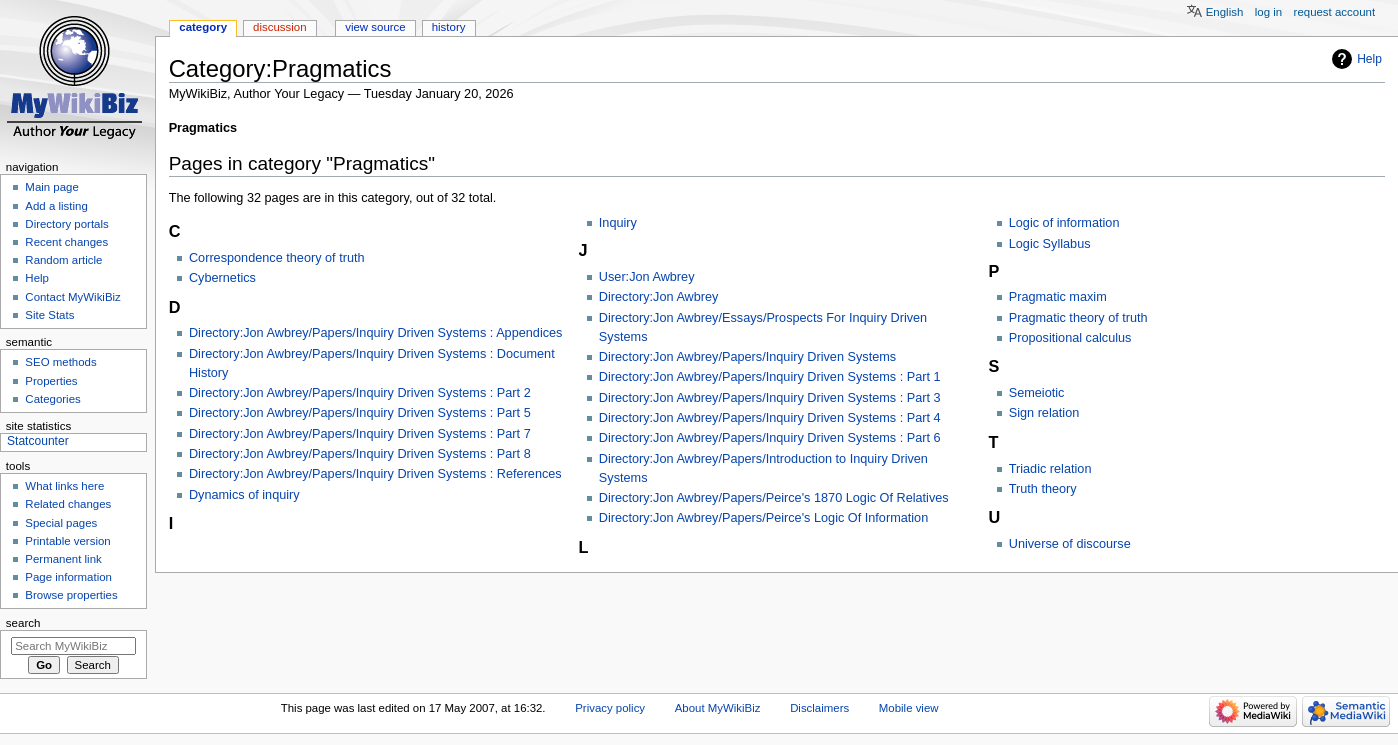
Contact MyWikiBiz (72, 297)
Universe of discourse (1070, 544)
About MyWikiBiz (718, 708)
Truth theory (1043, 489)
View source (375, 27)
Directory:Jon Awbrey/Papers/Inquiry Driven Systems (747, 357)
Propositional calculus (1070, 338)
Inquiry (618, 223)
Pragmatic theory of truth (1078, 318)
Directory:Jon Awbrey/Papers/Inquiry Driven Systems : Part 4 (770, 418)
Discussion (279, 27)
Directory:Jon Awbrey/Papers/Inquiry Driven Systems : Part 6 (770, 438)
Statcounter (38, 441)
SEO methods (60, 362)
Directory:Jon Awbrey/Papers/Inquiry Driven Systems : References (375, 474)
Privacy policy (610, 708)
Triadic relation (1050, 469)
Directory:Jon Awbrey (659, 297)
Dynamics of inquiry (244, 495)
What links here (64, 486)
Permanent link (63, 559)
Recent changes (66, 242)
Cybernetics (222, 278)
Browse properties (71, 595)
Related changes (68, 504)
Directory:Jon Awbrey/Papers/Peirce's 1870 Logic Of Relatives (774, 498)
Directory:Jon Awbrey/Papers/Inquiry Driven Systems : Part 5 (360, 413)
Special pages (61, 523)
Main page (52, 187)
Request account (1335, 12)
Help (1369, 59)
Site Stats (49, 315)
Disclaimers (819, 708)
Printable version (67, 541)
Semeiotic (1037, 393)
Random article (63, 260)
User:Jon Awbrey (647, 277)
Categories (52, 399)
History (449, 27)
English (1225, 12)
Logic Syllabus (1050, 244)
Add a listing (56, 206)
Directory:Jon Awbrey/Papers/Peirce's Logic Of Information (763, 518)
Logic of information (1064, 223)
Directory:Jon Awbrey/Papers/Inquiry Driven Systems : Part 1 (770, 377)
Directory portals (66, 224)
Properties (51, 381)
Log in (1268, 12)
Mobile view (909, 708)
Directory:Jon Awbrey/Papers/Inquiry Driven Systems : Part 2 (360, 393)
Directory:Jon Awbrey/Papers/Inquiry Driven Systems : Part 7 (360, 434)
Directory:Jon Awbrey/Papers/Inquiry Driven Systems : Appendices (376, 333)
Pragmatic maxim (1058, 297)
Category (203, 27)
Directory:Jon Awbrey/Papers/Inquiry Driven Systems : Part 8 (360, 454)
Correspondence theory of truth (277, 258)
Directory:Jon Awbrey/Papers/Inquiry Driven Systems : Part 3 (770, 398)
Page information (68, 577)
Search (23, 623)
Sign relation (1044, 413)
